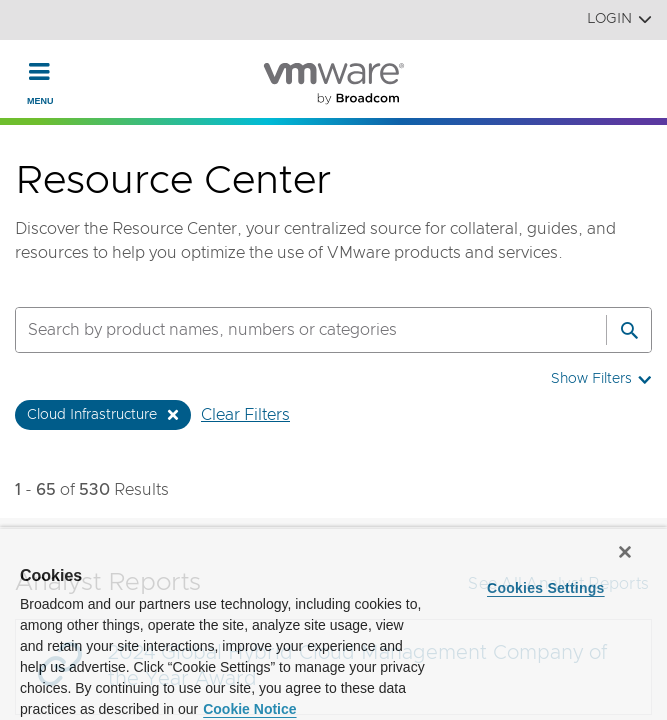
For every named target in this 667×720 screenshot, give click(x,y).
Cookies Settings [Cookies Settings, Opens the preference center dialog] (546, 588)
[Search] (629, 330)
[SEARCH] (289, 330)
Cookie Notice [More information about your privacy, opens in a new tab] (249, 709)
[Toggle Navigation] (39, 71)
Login (619, 19)
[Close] (625, 552)
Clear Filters (245, 415)
